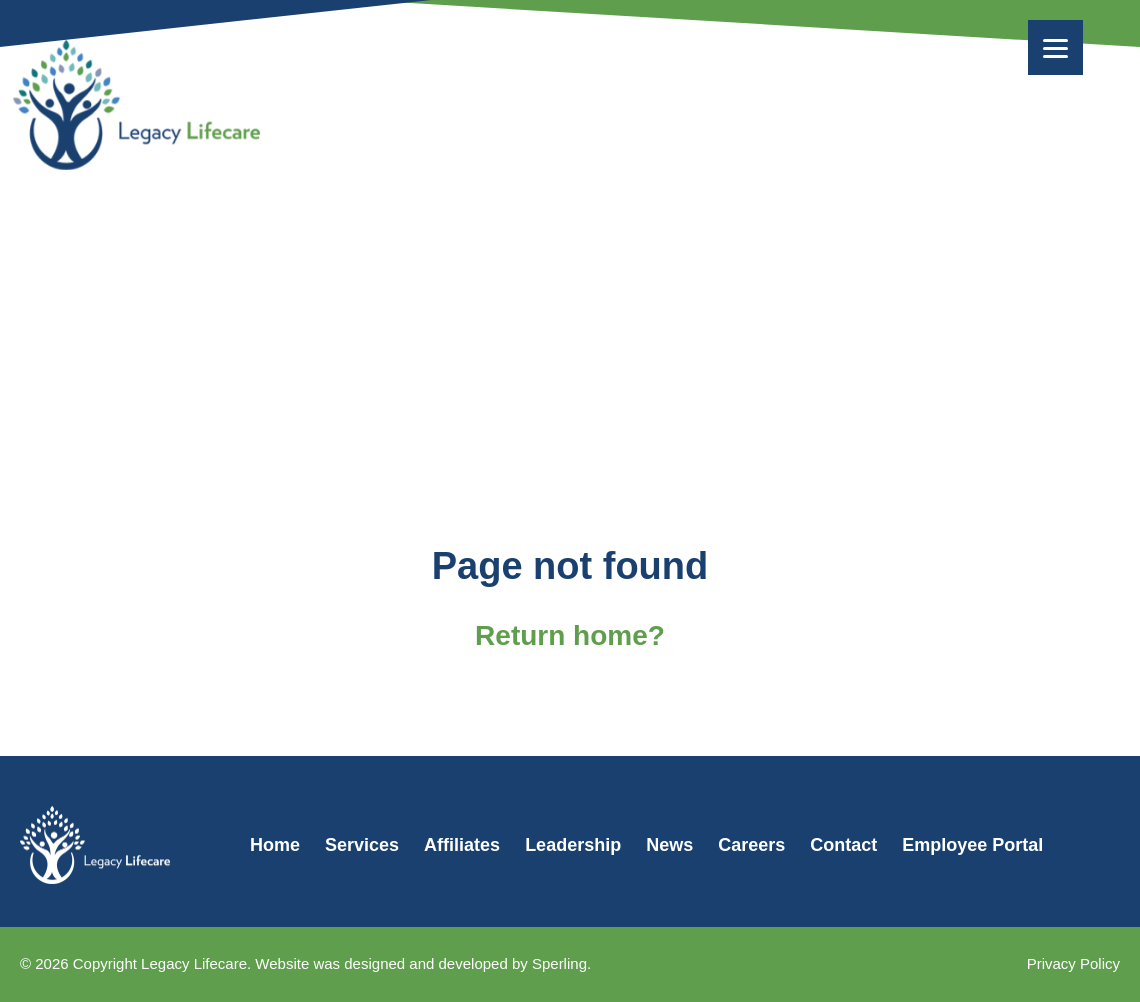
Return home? (570, 635)
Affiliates (462, 845)
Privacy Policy (1073, 963)
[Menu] (1055, 47)
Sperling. (561, 963)
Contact (843, 845)
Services (362, 845)
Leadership (573, 845)
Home (275, 845)
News (669, 845)
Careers (751, 845)
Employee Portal (972, 845)
